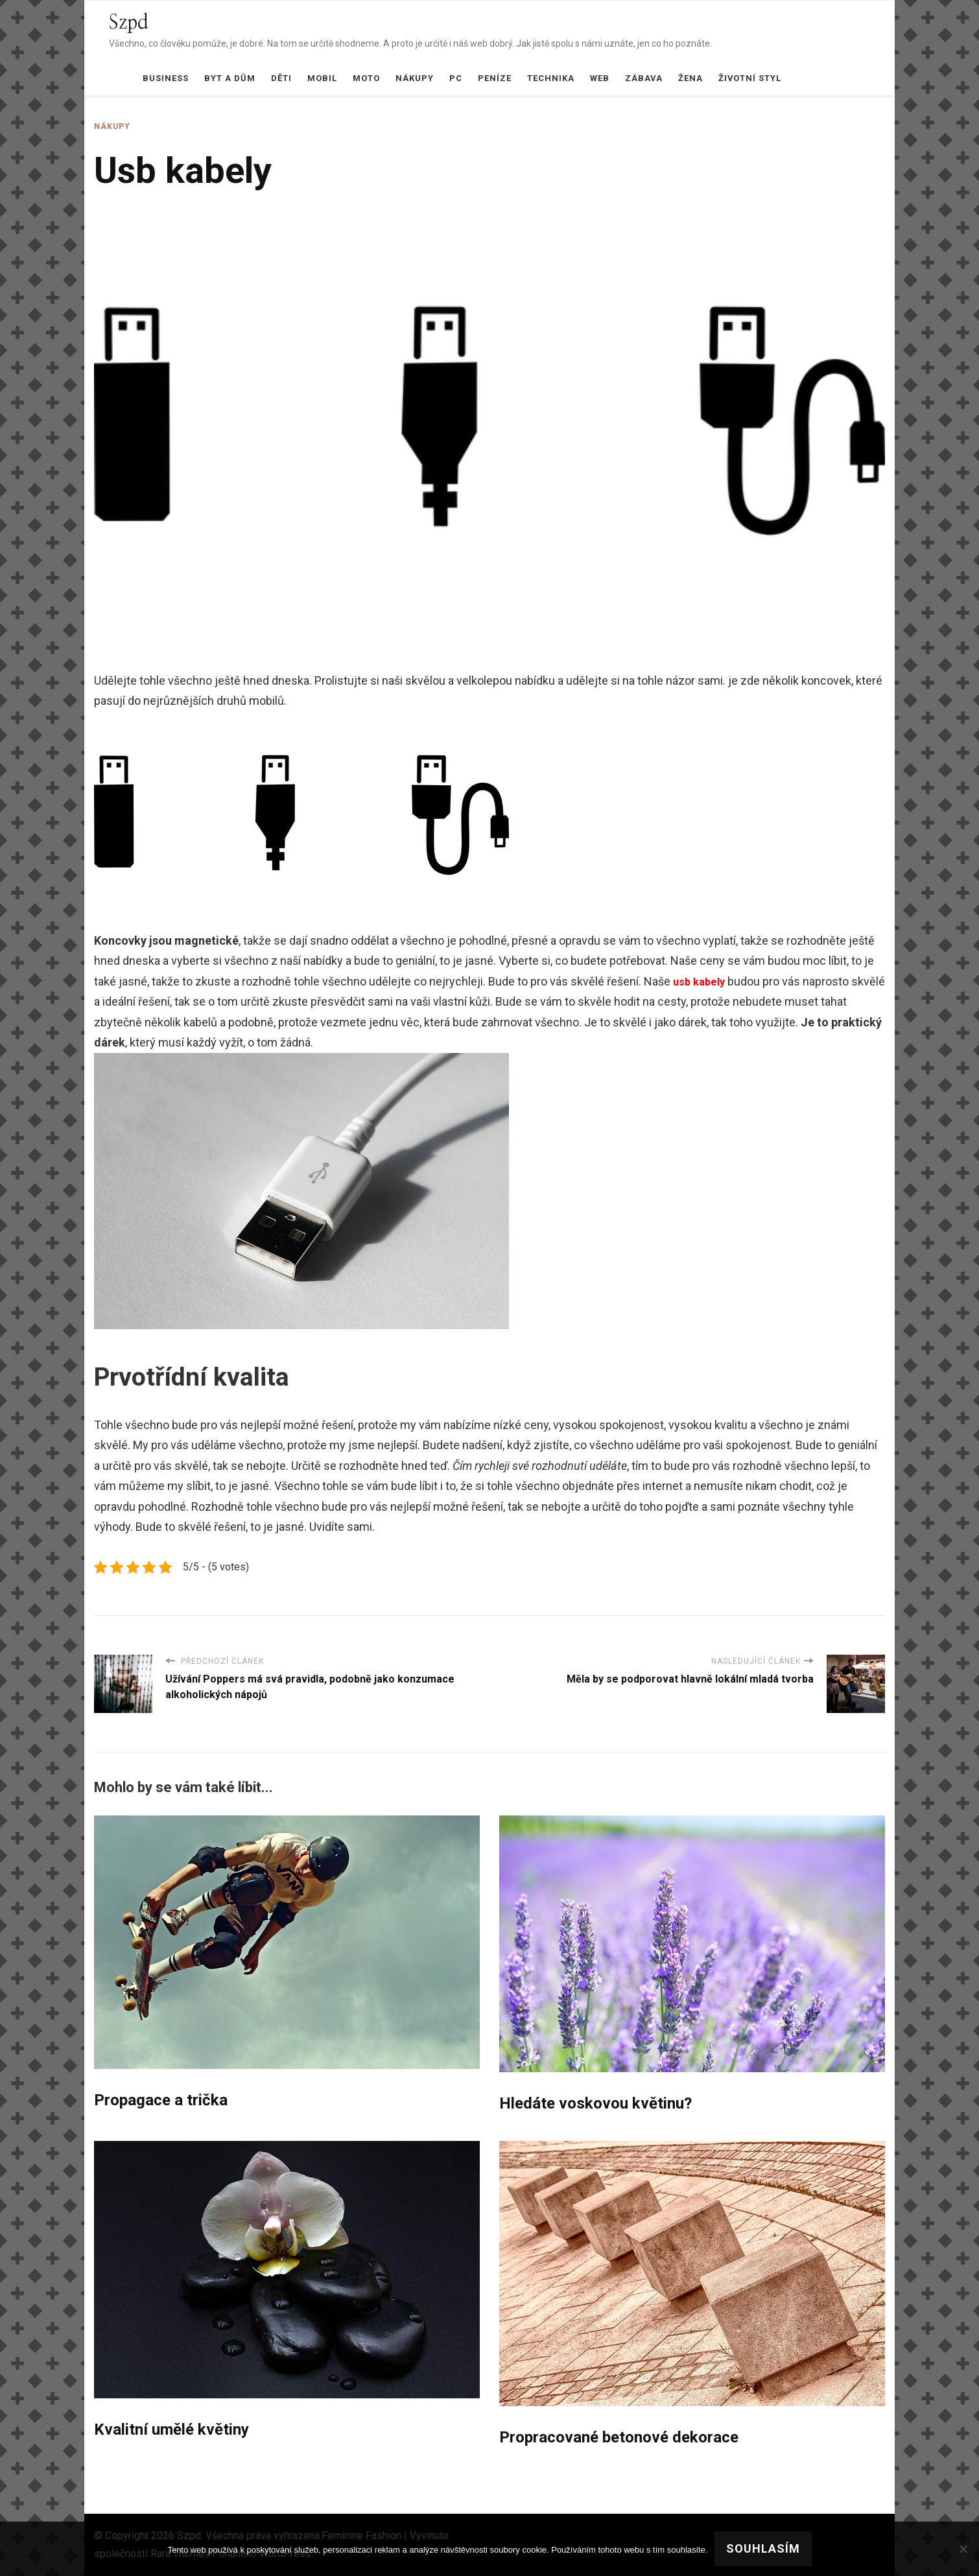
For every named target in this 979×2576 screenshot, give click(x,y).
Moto (366, 78)
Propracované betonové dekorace (618, 2437)
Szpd (128, 22)
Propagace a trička (161, 2100)
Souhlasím (763, 2548)
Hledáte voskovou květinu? (595, 2103)
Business (166, 78)
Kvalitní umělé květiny (171, 2429)
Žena (690, 78)
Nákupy (414, 78)
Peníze (495, 78)
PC (455, 78)
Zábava (644, 78)
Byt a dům (229, 78)
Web (599, 78)
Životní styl (749, 78)
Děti (281, 78)
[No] (962, 2548)
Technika (550, 78)
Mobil (322, 78)
